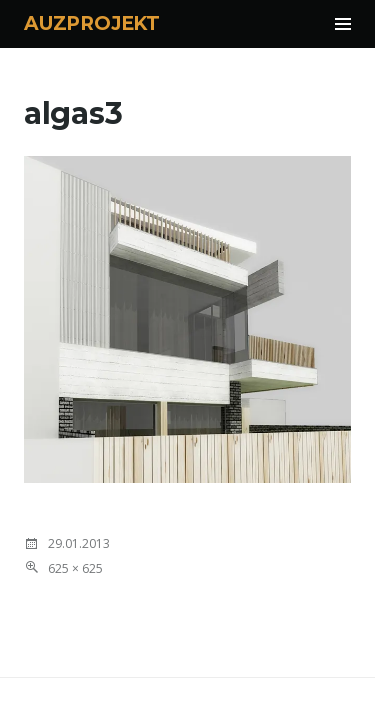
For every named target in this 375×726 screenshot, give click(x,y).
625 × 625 (75, 568)
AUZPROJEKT (92, 23)
